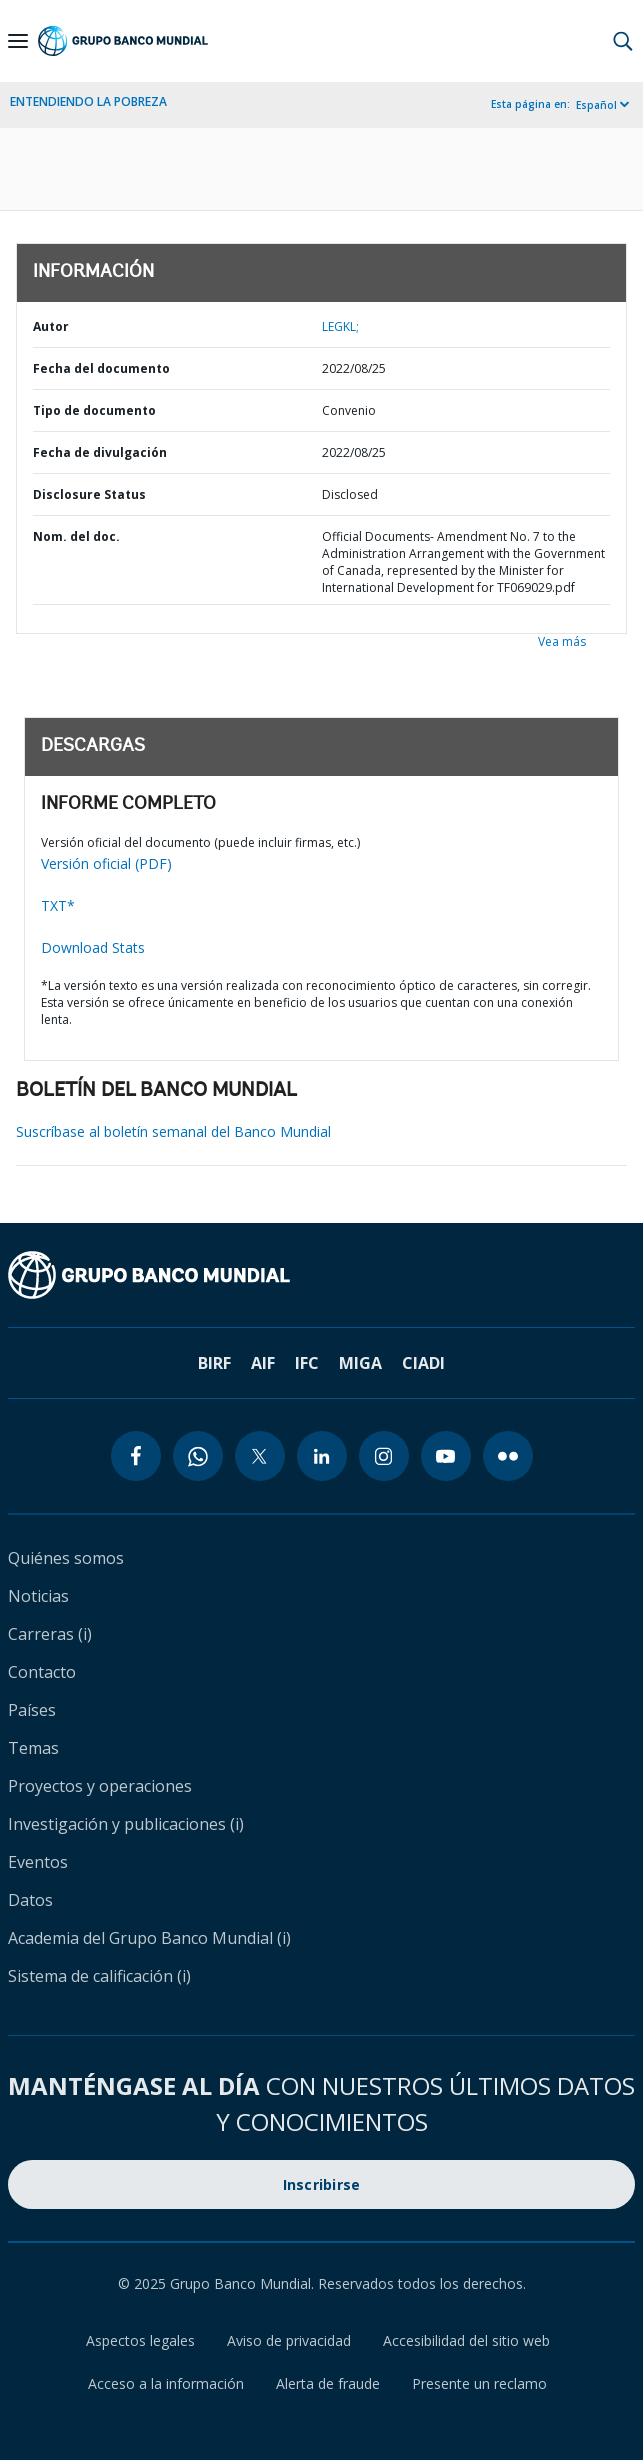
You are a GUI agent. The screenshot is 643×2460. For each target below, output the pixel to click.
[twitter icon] (260, 1456)
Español (596, 105)
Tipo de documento (94, 410)
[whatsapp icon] (198, 1456)
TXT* (58, 905)
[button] (623, 41)
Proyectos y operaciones (100, 1786)
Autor (51, 326)
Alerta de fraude (328, 2383)
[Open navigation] (18, 41)
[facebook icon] (136, 1456)
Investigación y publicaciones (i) (126, 1824)
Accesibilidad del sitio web (466, 2340)
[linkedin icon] (322, 1456)
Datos (30, 1900)
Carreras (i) (50, 1634)
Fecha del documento (101, 368)
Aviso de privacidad (289, 2340)
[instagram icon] (384, 1456)
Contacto (42, 1672)
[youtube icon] (446, 1456)
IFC (307, 1363)
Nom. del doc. (76, 536)
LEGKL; (340, 326)
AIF (263, 1363)
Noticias (38, 1596)
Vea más (562, 641)
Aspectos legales (140, 2340)
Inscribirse (322, 2184)
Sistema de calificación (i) (99, 1976)
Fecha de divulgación (100, 452)
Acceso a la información (166, 2383)
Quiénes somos (66, 1558)
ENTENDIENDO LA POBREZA (88, 101)
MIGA (360, 1363)
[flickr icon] (508, 1456)
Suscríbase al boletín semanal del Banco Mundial (173, 1131)
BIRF (214, 1363)
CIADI (423, 1363)
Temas (33, 1748)
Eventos (38, 1862)
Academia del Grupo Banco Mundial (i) (149, 1938)
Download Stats (93, 947)
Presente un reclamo (479, 2383)
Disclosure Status (89, 494)
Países (32, 1710)
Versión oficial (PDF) (106, 863)
